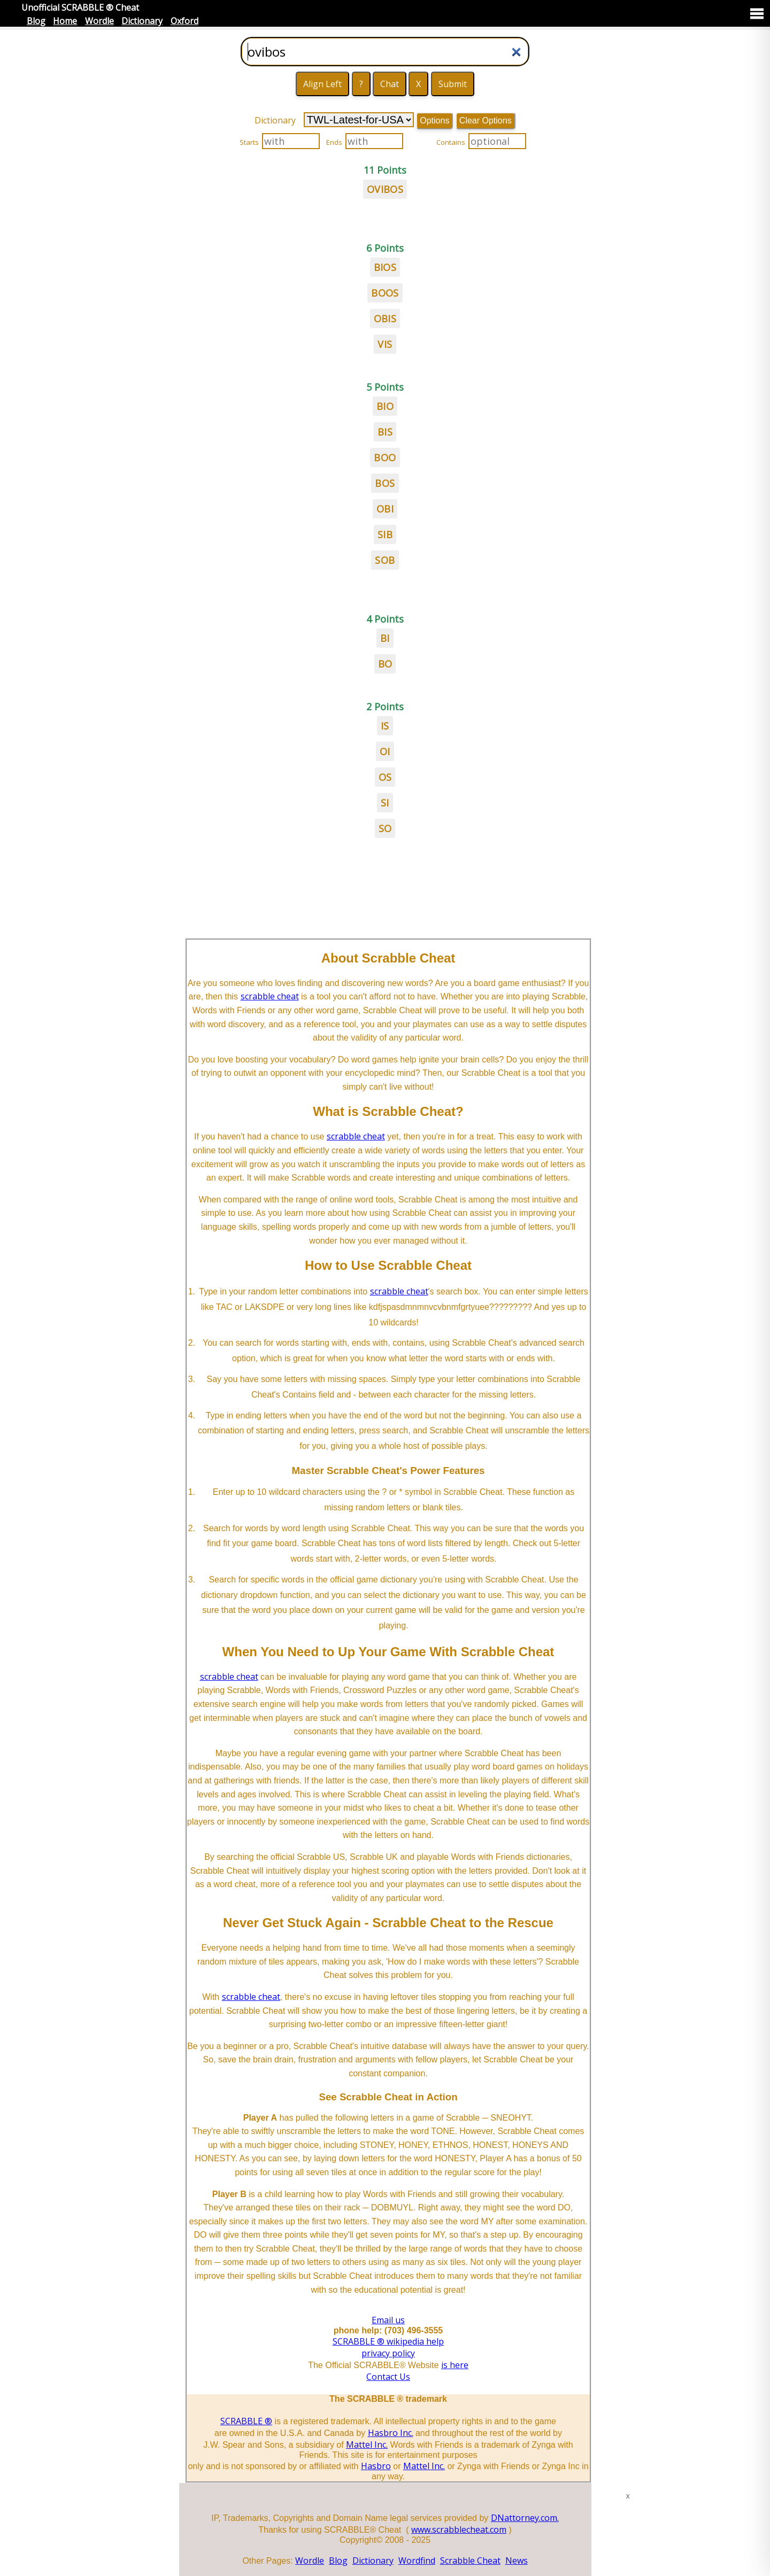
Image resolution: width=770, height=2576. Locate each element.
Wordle (99, 21)
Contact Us (388, 2377)
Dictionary (142, 21)
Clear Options (485, 120)
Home (65, 21)
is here (454, 2365)
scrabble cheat (270, 996)
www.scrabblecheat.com (458, 2529)
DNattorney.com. (525, 2518)
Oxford (184, 21)
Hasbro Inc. (390, 2433)
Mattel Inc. (367, 2444)
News (516, 2560)
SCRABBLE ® (246, 2421)
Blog (36, 21)
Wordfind (416, 2560)
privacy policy (388, 2353)
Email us (388, 2320)
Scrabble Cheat (470, 2560)
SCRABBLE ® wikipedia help (388, 2341)
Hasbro (376, 2466)
